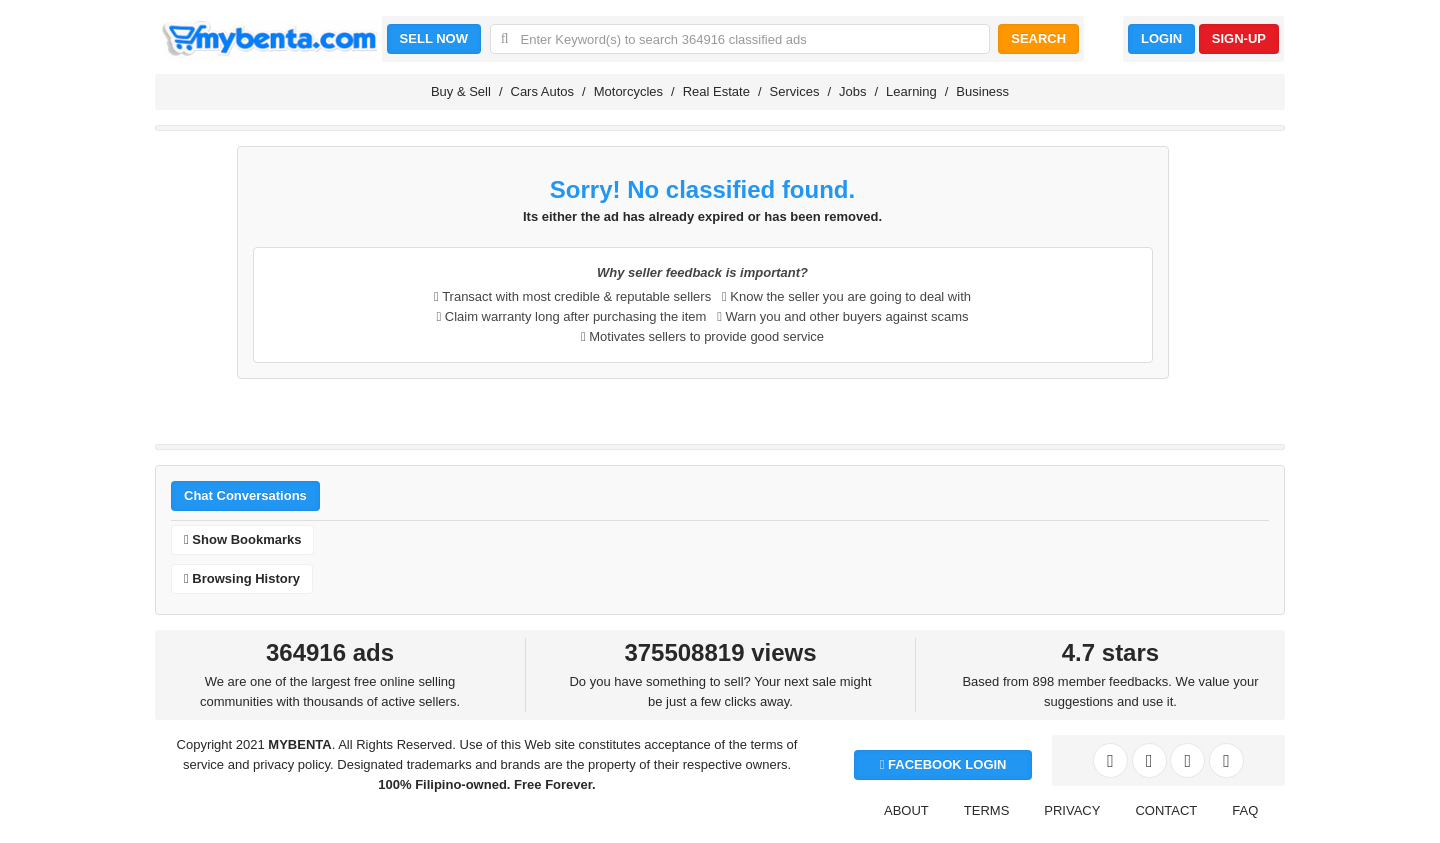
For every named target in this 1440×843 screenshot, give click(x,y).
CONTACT (1166, 810)
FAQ (1245, 810)
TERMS (987, 810)
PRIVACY (1072, 810)
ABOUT (906, 810)
